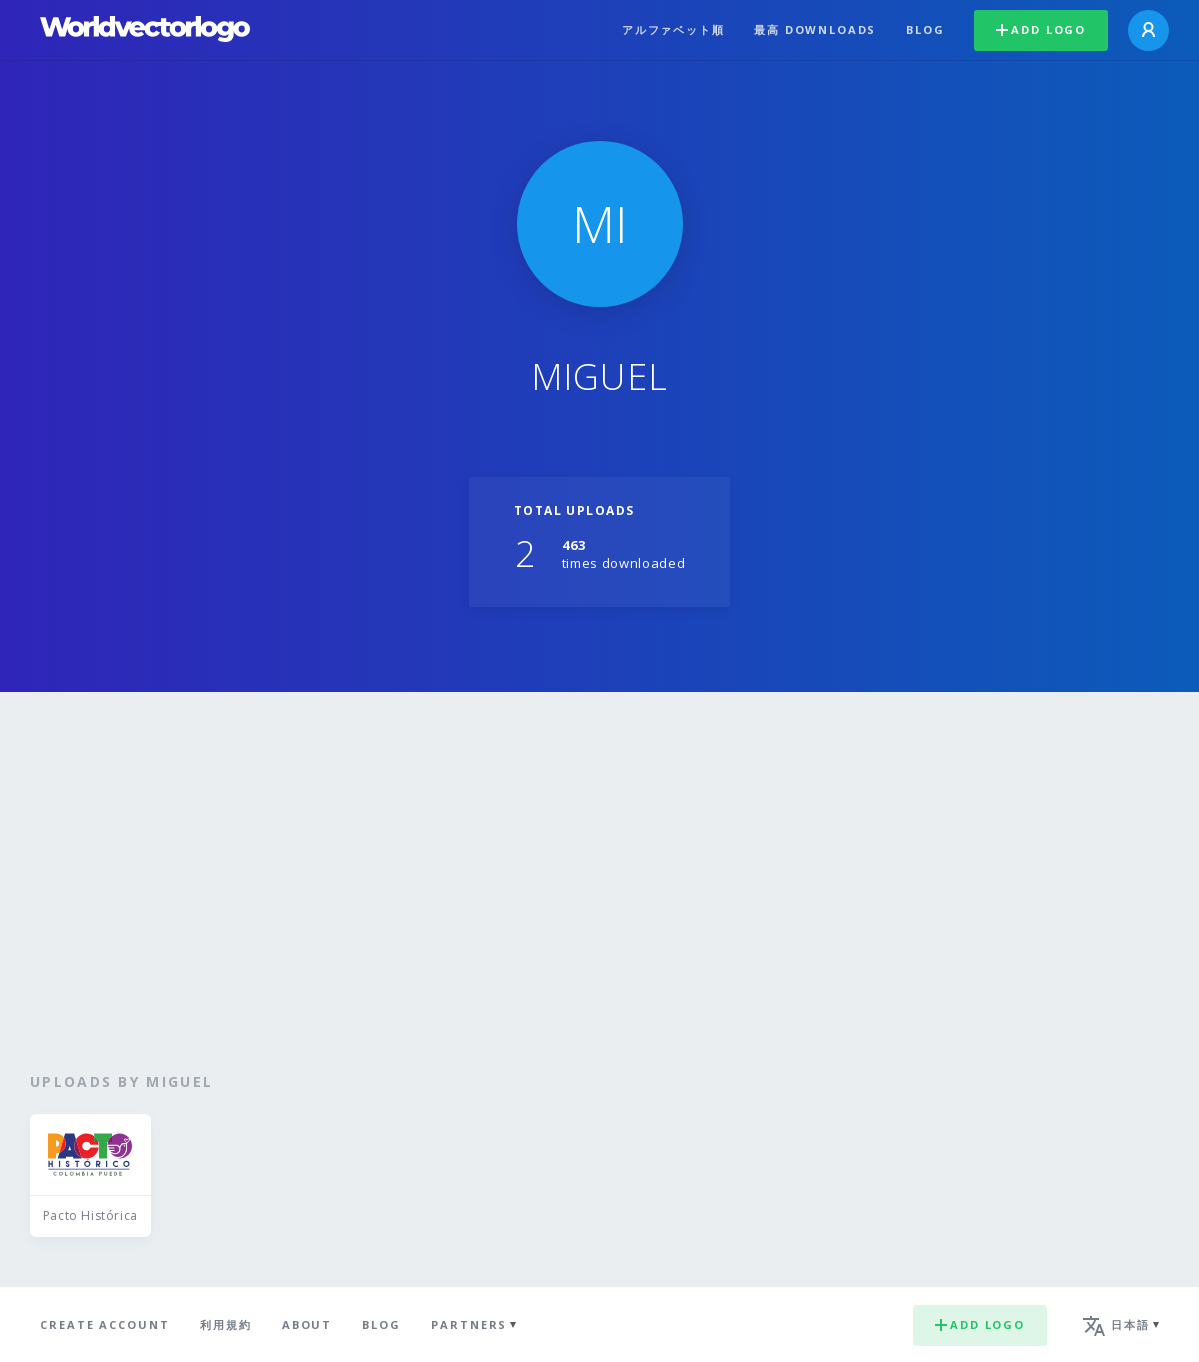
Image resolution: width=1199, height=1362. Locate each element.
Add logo (1041, 29)
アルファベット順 (673, 29)
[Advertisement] (599, 882)
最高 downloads (815, 29)
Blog (925, 29)
